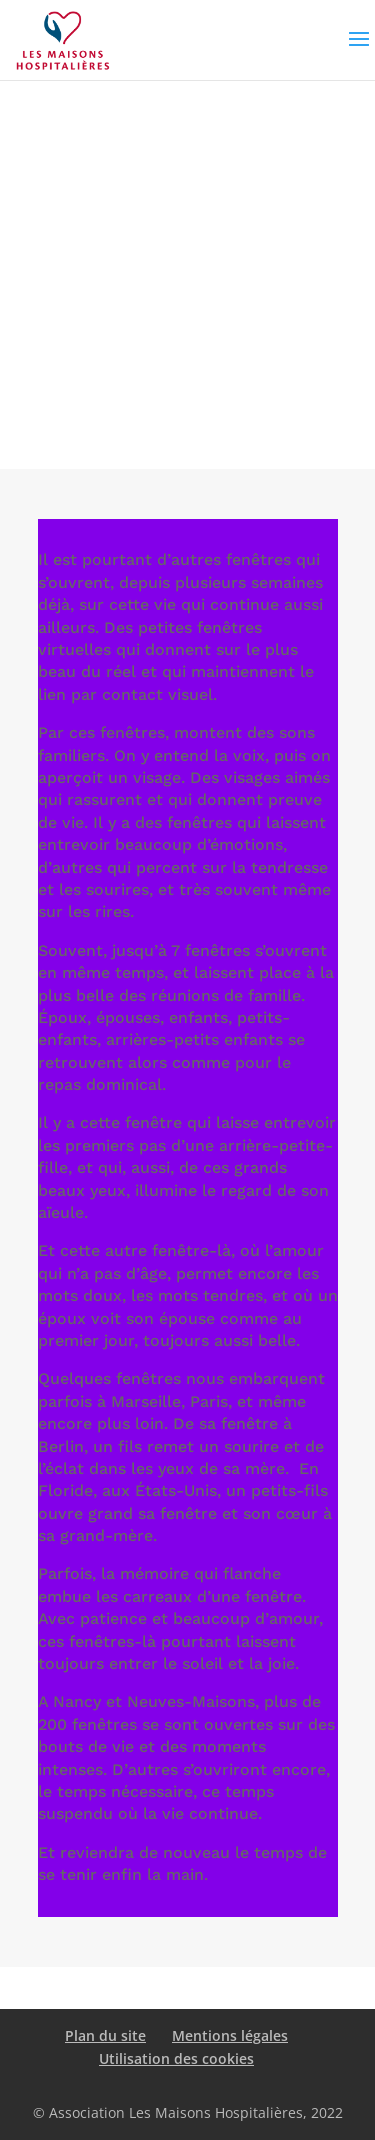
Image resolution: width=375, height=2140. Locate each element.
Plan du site (105, 2035)
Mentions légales (230, 2035)
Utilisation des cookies (176, 2058)
